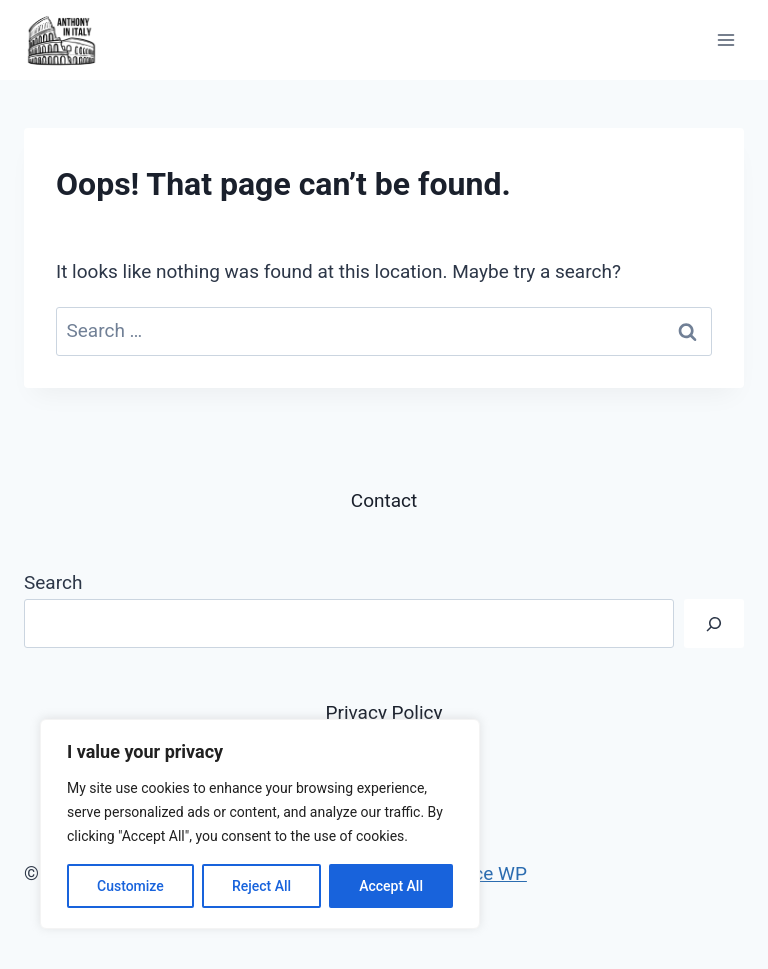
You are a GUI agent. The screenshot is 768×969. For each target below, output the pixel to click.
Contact (384, 500)
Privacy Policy (384, 712)
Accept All (391, 886)
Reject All (261, 886)
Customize (130, 886)
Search (53, 582)
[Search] (714, 623)
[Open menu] (725, 39)
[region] (260, 824)
